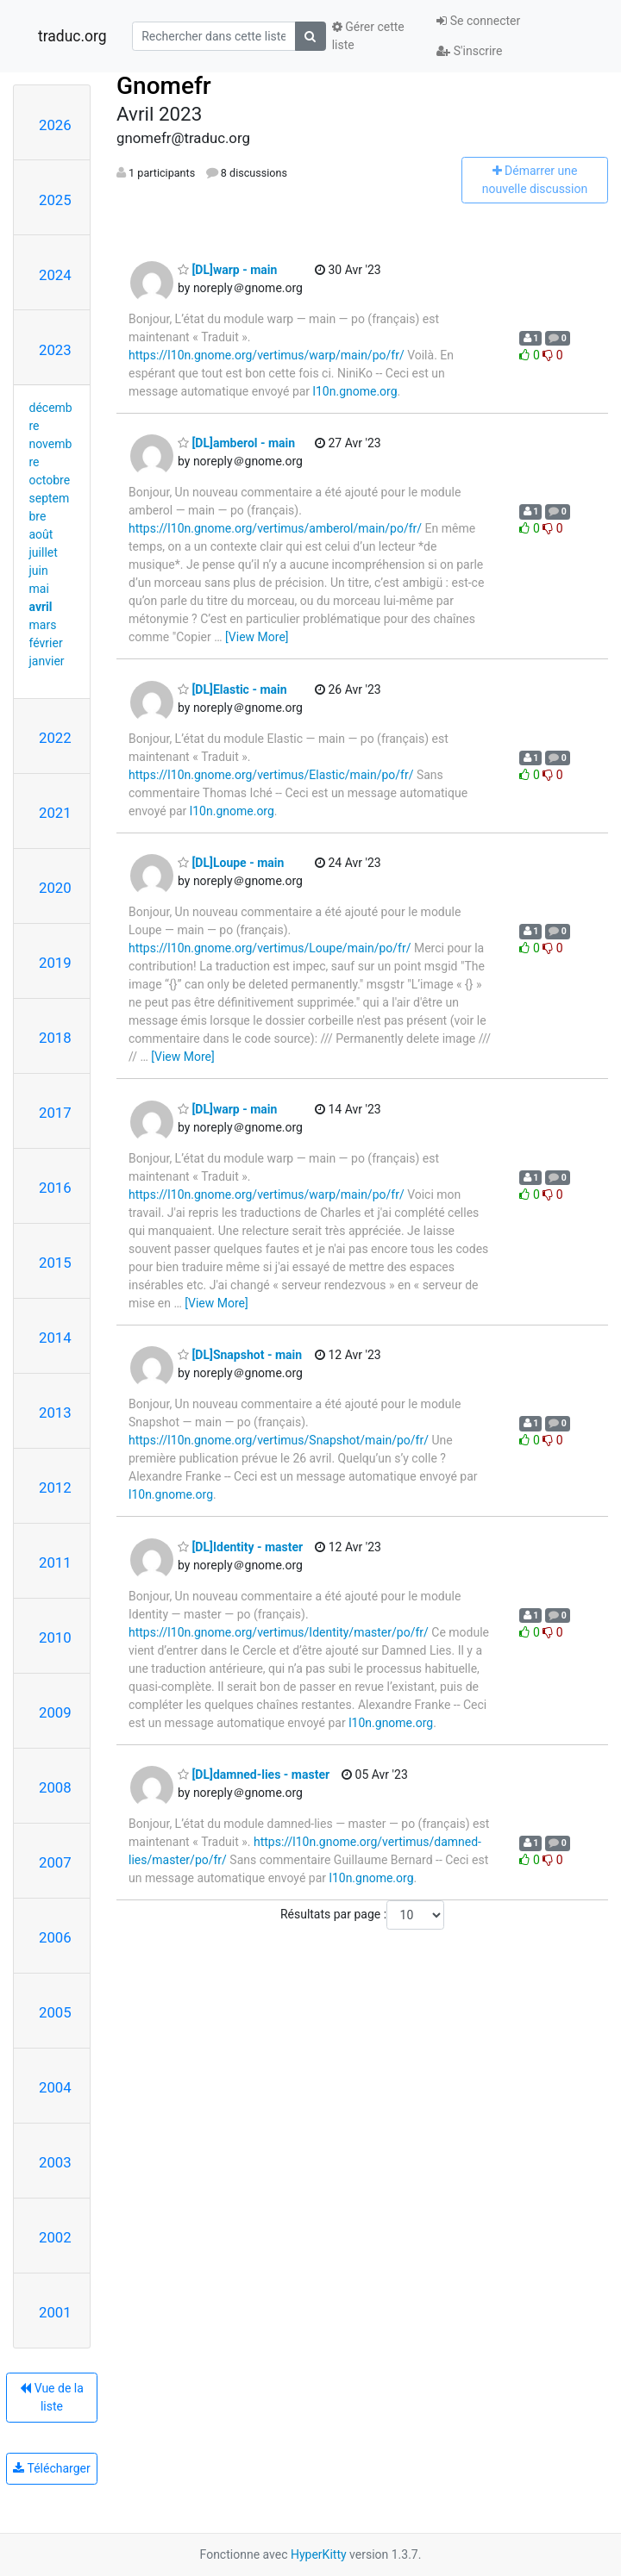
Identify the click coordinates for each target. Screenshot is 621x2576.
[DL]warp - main (227, 270)
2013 (55, 1412)
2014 (55, 1337)
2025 (55, 200)
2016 (55, 1187)
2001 (55, 2312)
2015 (55, 1262)
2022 (55, 737)
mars (43, 625)
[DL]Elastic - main (232, 689)
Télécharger (51, 2468)
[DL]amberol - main (236, 443)
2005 (55, 2012)
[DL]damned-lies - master (253, 1774)
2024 (55, 275)
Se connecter (478, 21)
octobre (50, 480)
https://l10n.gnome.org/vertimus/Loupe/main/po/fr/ (270, 948)
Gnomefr (163, 86)
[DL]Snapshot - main (240, 1355)
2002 (55, 2237)
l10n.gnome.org (355, 391)
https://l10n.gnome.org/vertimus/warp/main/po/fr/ (267, 355)
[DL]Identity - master (240, 1547)
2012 (55, 1487)
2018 (55, 1037)
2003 (55, 2162)
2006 (55, 1937)
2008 (55, 1787)
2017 (55, 1112)
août (41, 534)
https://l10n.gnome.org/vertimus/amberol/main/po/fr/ (275, 528)
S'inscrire (469, 51)
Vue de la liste (52, 2397)
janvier (47, 661)
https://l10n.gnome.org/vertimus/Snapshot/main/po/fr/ (279, 1440)
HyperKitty (319, 2554)
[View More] (256, 637)
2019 (55, 962)
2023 (55, 350)
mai (39, 589)
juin (38, 570)
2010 (55, 1637)
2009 (55, 1712)
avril (41, 607)
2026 (55, 125)
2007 (55, 1862)
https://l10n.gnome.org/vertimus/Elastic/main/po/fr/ (271, 775)
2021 (55, 812)
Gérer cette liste (368, 36)
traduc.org (72, 36)
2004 (55, 2087)
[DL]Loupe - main (231, 863)
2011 (55, 1562)
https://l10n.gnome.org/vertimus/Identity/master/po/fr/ (279, 1632)
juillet (43, 552)
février (46, 643)
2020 (55, 887)
